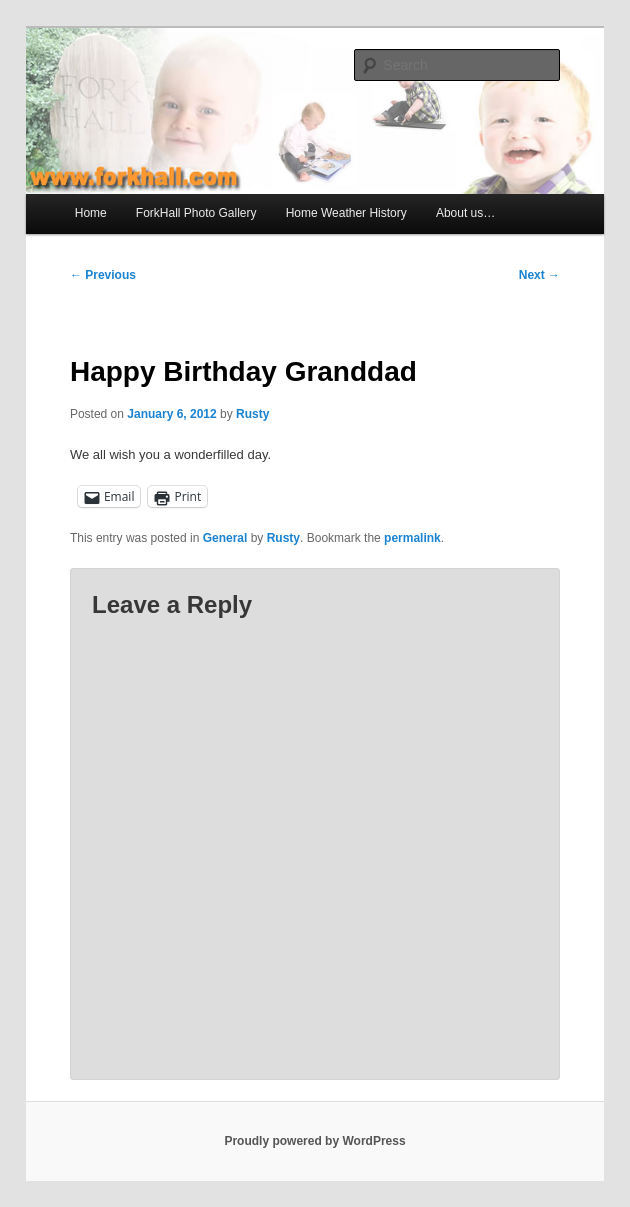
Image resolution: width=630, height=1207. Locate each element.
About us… (465, 213)
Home (91, 213)
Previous (103, 275)
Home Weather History (346, 213)
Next (539, 275)
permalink (412, 538)
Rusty (252, 414)
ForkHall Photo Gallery (196, 213)
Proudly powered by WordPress (314, 1141)
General (225, 538)
